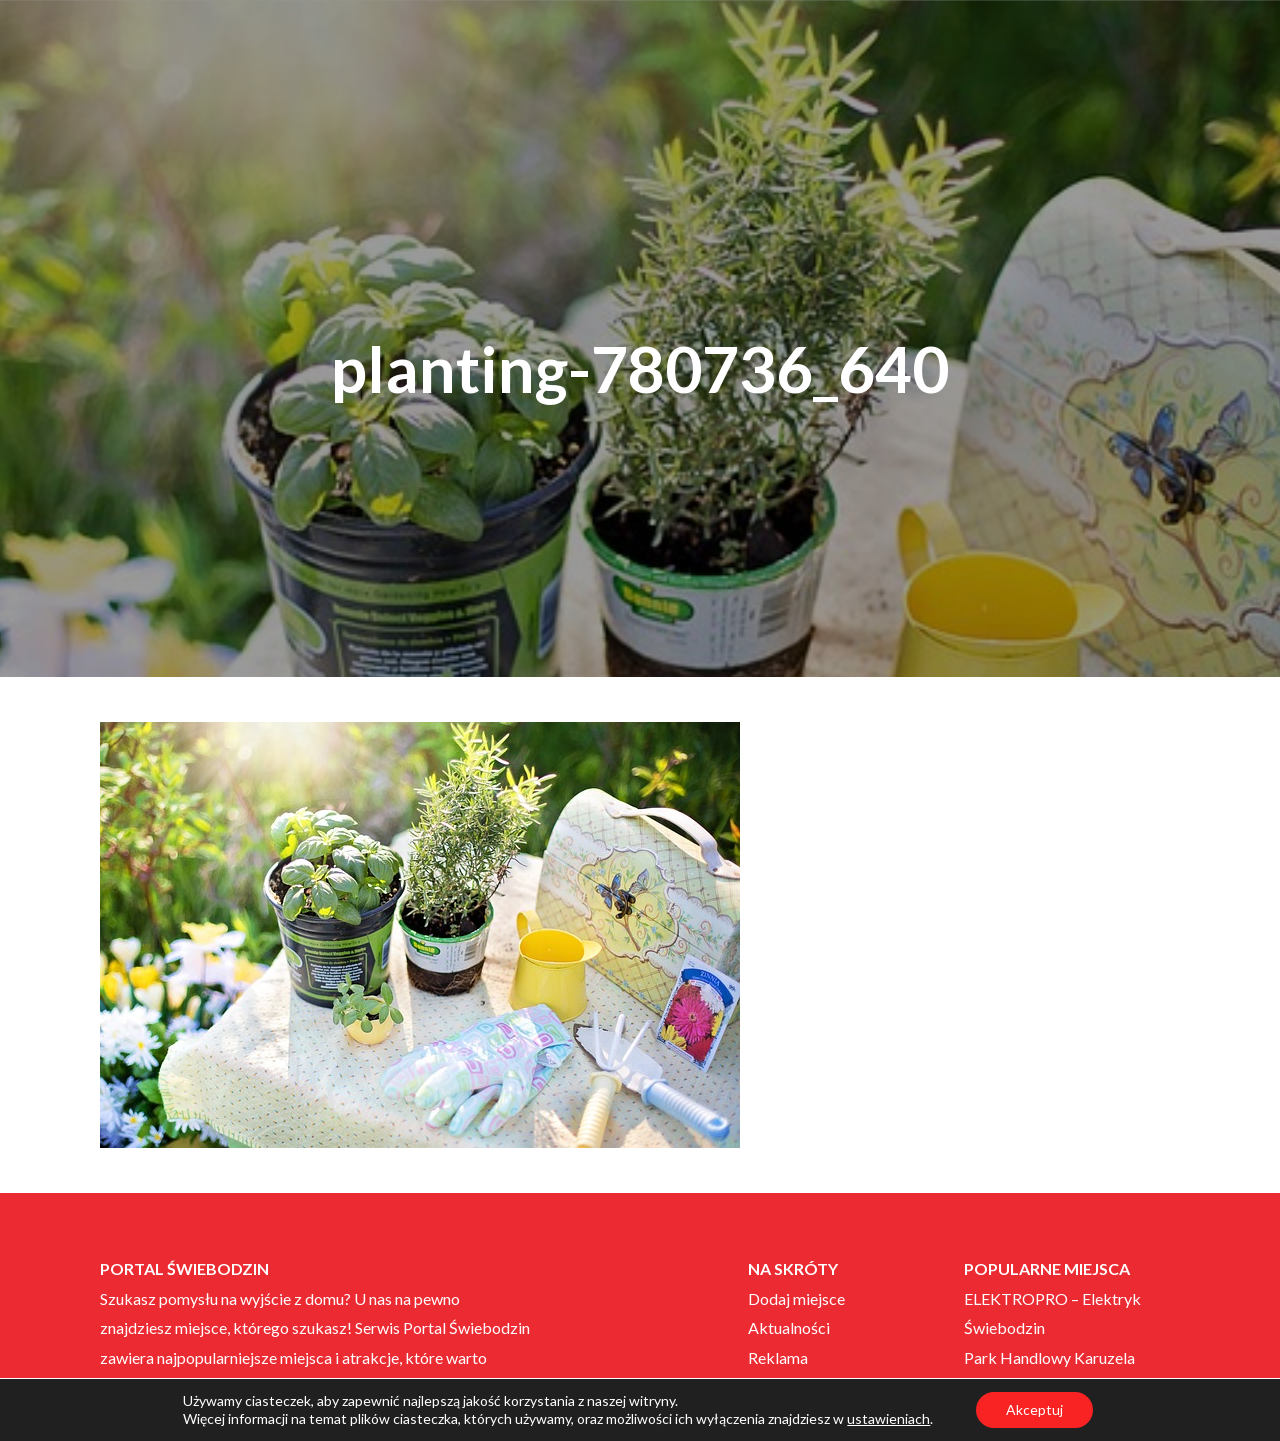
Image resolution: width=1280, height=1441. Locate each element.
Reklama (778, 1357)
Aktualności (789, 1327)
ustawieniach (888, 1418)
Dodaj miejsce (796, 1298)
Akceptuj (1034, 1409)
